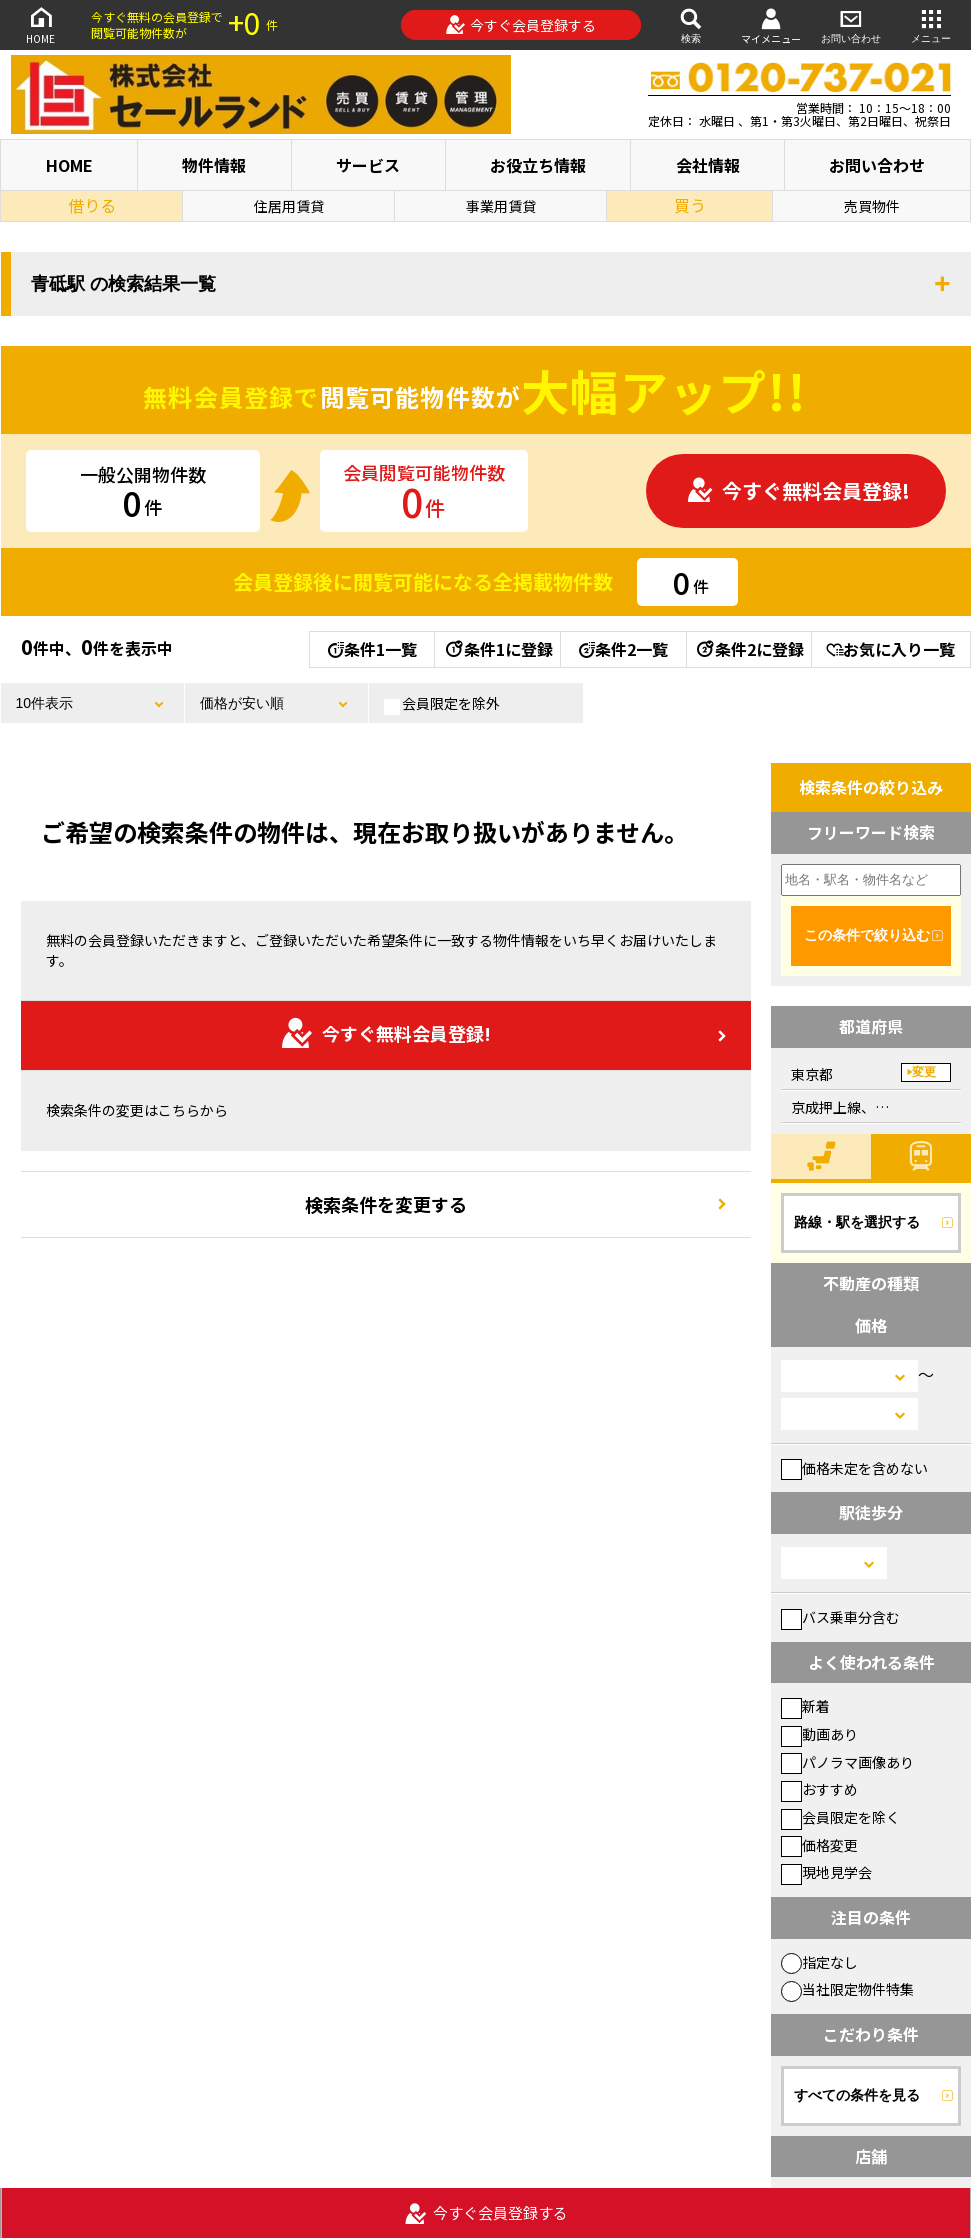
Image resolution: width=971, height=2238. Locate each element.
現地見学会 (826, 1872)
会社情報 (708, 165)
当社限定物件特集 (847, 1989)
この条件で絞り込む (867, 935)
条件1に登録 (498, 649)
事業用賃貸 (501, 206)
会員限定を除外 (442, 704)
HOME (41, 24)
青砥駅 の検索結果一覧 (123, 284)
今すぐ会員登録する (520, 25)
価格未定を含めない (854, 1468)
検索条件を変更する (386, 1204)
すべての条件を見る (857, 2095)
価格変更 (819, 1845)
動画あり (819, 1734)
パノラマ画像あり (847, 1762)
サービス (368, 165)
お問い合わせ (851, 24)
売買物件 (872, 206)
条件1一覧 (372, 649)
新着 (805, 1706)
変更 (924, 1072)
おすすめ (819, 1789)
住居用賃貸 (289, 206)
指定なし (819, 1962)
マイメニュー (771, 25)
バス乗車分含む (840, 1617)
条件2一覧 (623, 649)
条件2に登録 (749, 649)
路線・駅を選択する (857, 1222)
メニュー (931, 24)
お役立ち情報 (538, 165)
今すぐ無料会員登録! (798, 490)
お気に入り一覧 (890, 649)
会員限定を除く (840, 1817)
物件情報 (214, 165)
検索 (691, 24)
